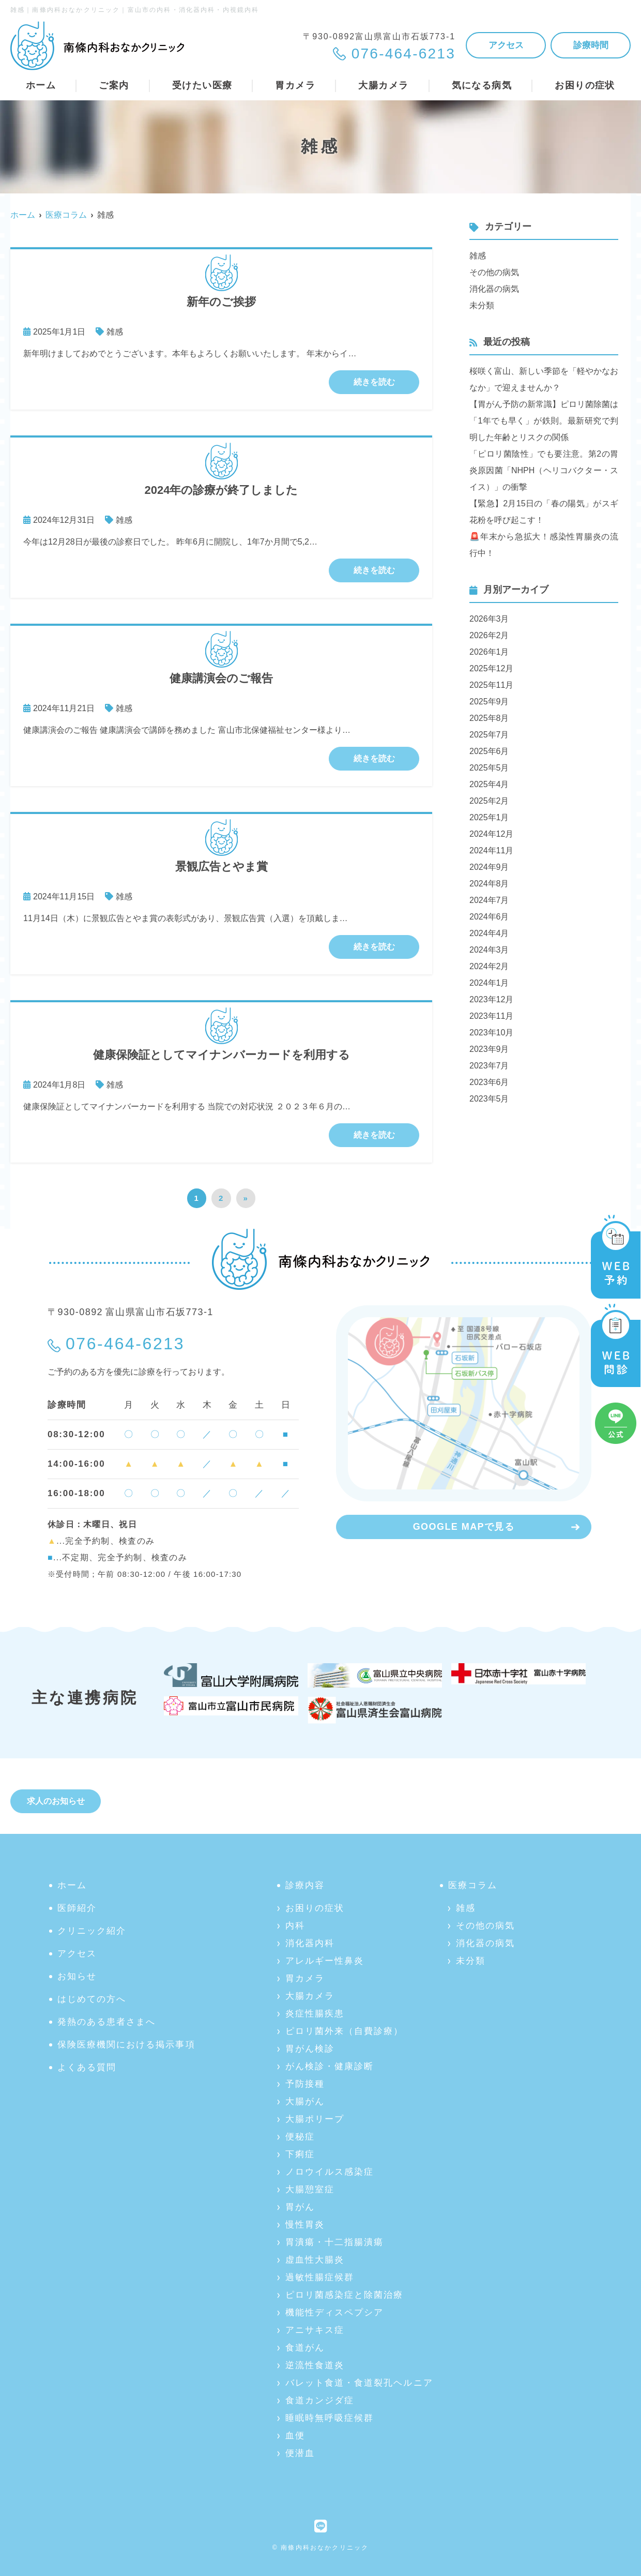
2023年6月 (489, 1082)
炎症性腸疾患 (314, 2013)
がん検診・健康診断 (329, 2066)
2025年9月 (489, 701)
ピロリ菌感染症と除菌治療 (344, 2295)
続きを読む (374, 382)
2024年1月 (489, 982)
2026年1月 (489, 651)
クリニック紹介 (91, 1931)
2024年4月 (489, 933)
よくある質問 (86, 2067)
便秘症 (300, 2137)
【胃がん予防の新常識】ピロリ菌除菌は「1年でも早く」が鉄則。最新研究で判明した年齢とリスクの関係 (543, 421)
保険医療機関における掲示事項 (126, 2045)
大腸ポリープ (314, 2119)
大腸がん (305, 2101)
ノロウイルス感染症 (329, 2172)
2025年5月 (489, 767)
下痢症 (300, 2154)
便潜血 (300, 2453)
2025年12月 (491, 668)
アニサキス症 (314, 2330)
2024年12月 (491, 834)
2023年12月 (491, 999)
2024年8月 (489, 883)
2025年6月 (489, 751)
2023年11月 (491, 1016)
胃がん (300, 2207)
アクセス (506, 45)
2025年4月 (489, 784)
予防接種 (305, 2084)
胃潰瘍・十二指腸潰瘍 (334, 2242)
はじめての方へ (91, 1999)
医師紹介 (77, 1908)
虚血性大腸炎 (314, 2260)
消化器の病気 (494, 288)
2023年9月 (489, 1049)
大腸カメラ (309, 1996)
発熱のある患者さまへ (106, 2022)
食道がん (305, 2348)
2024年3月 (489, 949)
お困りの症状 (314, 1908)
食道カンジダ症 (319, 2400)
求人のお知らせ (56, 1801)
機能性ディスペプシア (334, 2312)
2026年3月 (489, 618)
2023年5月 (489, 1098)
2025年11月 (491, 685)
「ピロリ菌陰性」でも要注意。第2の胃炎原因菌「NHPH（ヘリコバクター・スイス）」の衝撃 (543, 470)
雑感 (114, 331)
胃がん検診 (309, 2049)
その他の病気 (494, 272)
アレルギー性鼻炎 (324, 1961)
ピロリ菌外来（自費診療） (344, 2031)
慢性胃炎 (305, 2224)
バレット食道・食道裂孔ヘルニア (359, 2383)
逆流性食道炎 (314, 2365)
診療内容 (305, 1885)
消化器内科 (309, 1943)
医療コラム (472, 1885)
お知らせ (77, 1976)
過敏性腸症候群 (319, 2277)
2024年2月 (489, 966)
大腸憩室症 (309, 2189)
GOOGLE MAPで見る (464, 1527)
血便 (295, 2436)
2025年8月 (489, 718)
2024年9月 (489, 867)
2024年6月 (489, 916)
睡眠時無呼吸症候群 (329, 2418)
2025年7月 (489, 734)
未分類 (481, 305)
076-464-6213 (125, 1343)
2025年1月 (489, 817)
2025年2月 (489, 800)
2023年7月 (489, 1065)
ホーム (41, 85)
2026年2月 (489, 635)
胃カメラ (305, 1978)
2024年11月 (491, 850)
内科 (295, 1926)
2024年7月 (489, 900)
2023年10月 (491, 1032)
